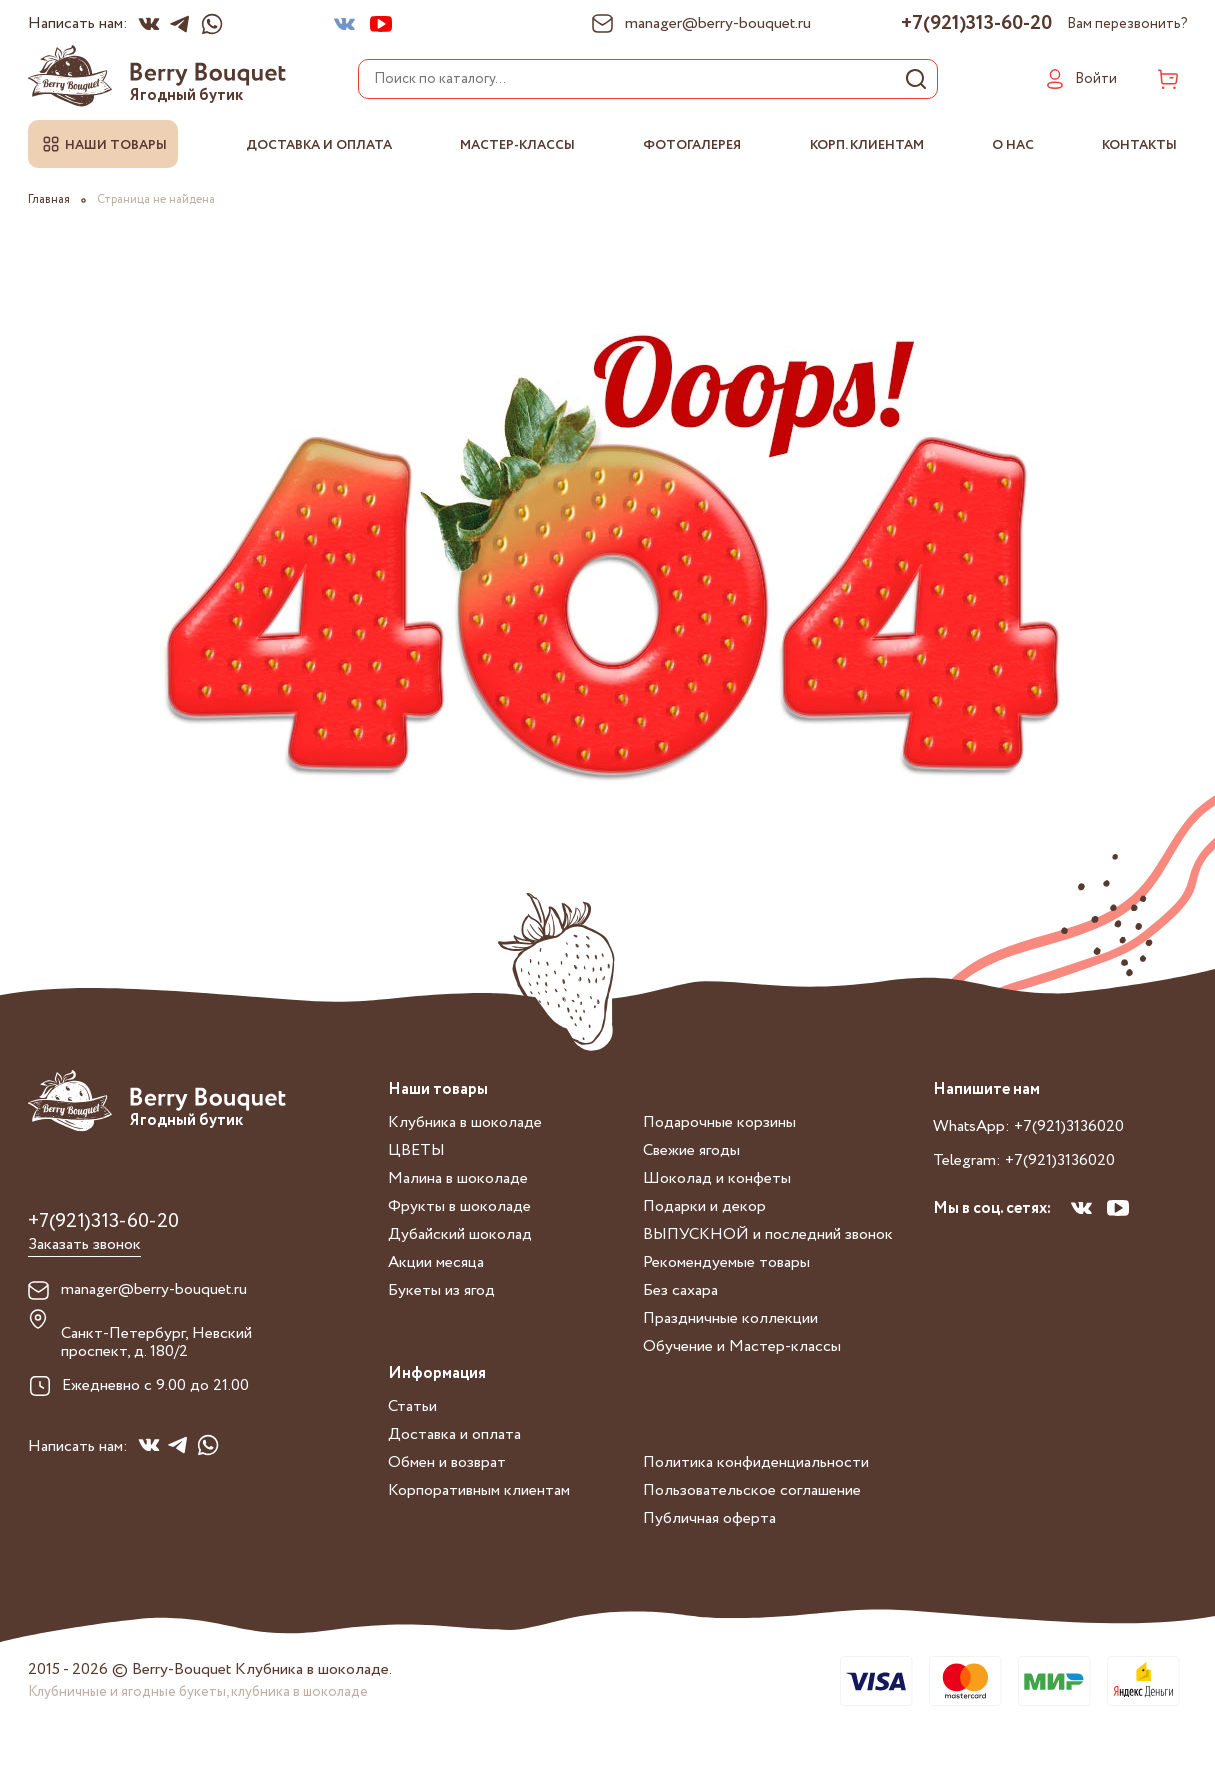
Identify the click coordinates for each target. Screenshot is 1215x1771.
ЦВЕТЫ (416, 1150)
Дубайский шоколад (460, 1234)
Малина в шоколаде (458, 1178)
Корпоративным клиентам (479, 1490)
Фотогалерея (692, 145)
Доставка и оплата (319, 145)
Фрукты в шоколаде (459, 1206)
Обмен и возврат (447, 1462)
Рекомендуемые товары (726, 1262)
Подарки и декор (704, 1206)
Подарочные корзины (719, 1122)
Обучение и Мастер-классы (742, 1346)
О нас (1013, 145)
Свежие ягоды (691, 1150)
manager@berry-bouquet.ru (154, 1290)
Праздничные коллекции (730, 1318)
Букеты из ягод (441, 1290)
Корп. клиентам (867, 145)
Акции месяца (436, 1262)
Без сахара (680, 1290)
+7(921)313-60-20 (976, 24)
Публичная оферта (709, 1518)
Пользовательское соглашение (752, 1490)
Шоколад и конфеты (717, 1178)
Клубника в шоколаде (465, 1122)
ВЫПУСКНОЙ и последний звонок (768, 1234)
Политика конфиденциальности (756, 1462)
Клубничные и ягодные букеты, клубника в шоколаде (198, 1692)
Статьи (412, 1406)
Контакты (1140, 145)
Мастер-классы (518, 145)
